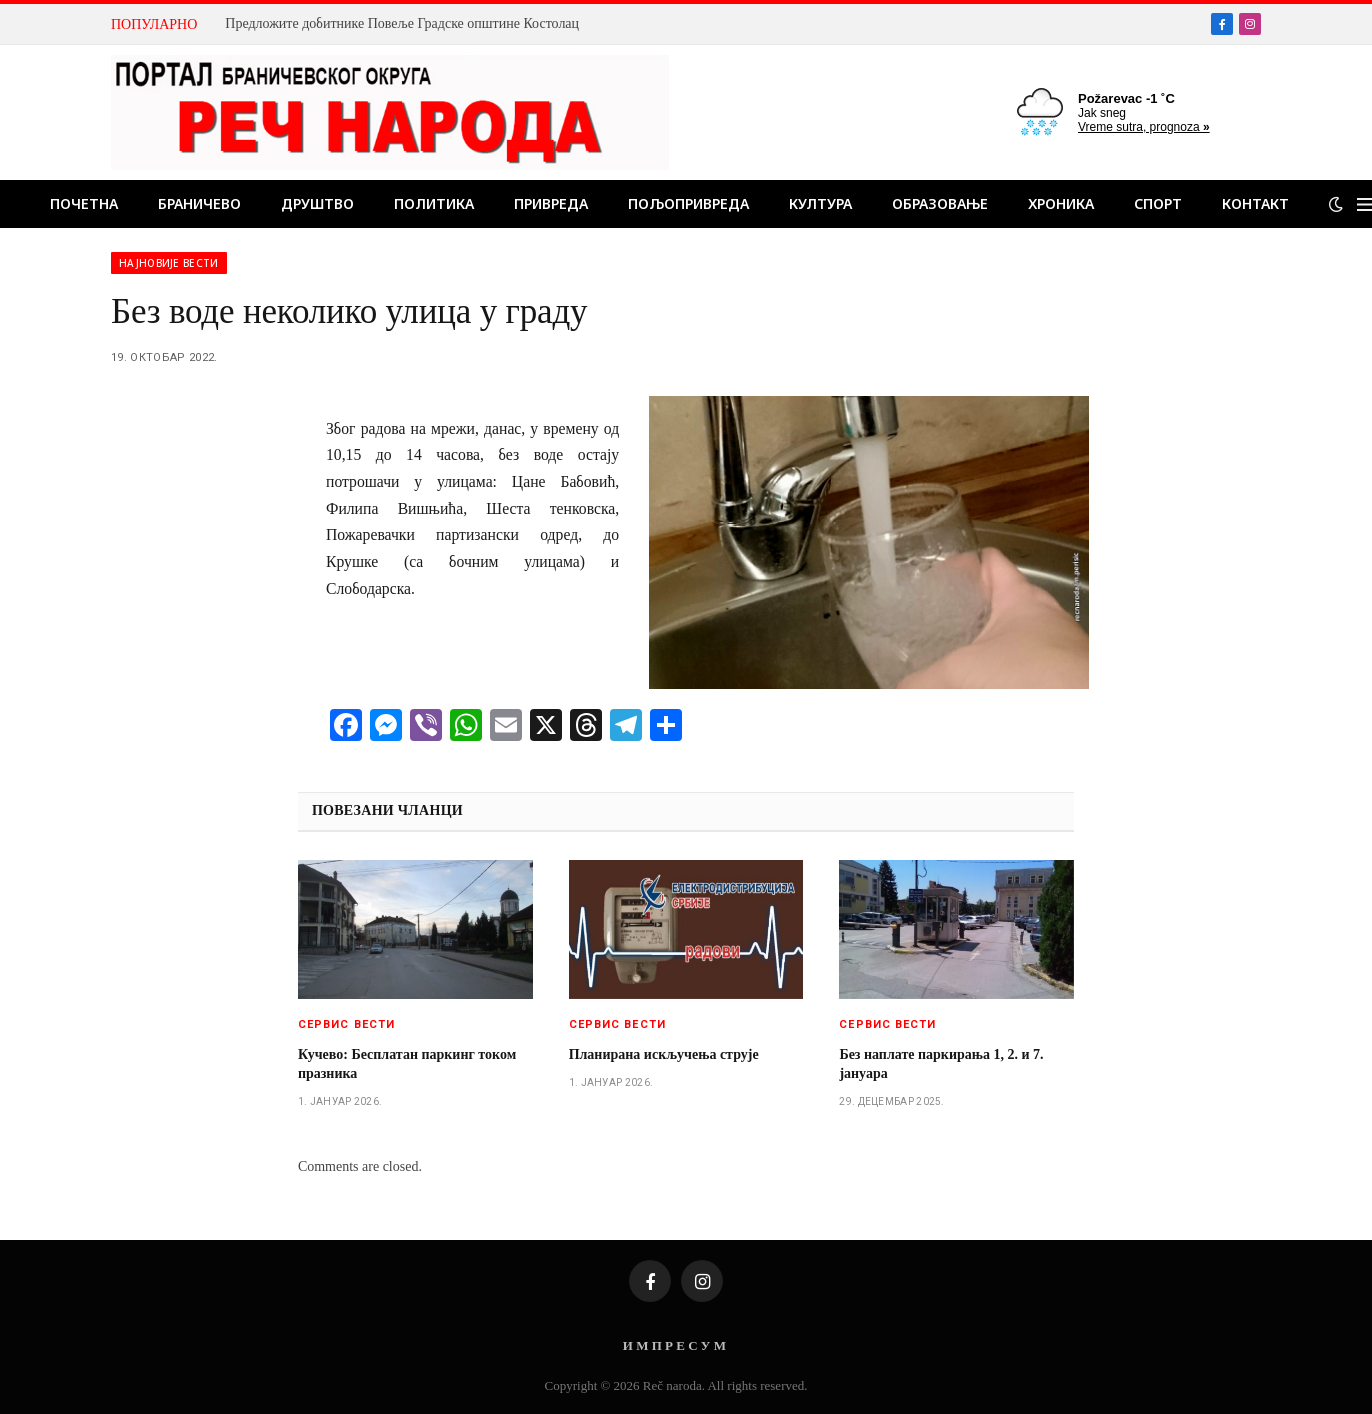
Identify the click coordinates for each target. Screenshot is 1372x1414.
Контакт (1255, 203)
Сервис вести (346, 1024)
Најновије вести (169, 263)
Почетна (84, 203)
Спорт (1158, 203)
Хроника (1061, 203)
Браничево (199, 203)
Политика (434, 203)
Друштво (317, 203)
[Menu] (1364, 204)
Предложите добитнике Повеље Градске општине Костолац (402, 23)
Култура (820, 203)
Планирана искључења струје (664, 1054)
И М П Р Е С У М (674, 1345)
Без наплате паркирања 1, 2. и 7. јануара (941, 1064)
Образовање (940, 203)
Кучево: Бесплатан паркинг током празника (407, 1064)
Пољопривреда (688, 203)
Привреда (551, 203)
